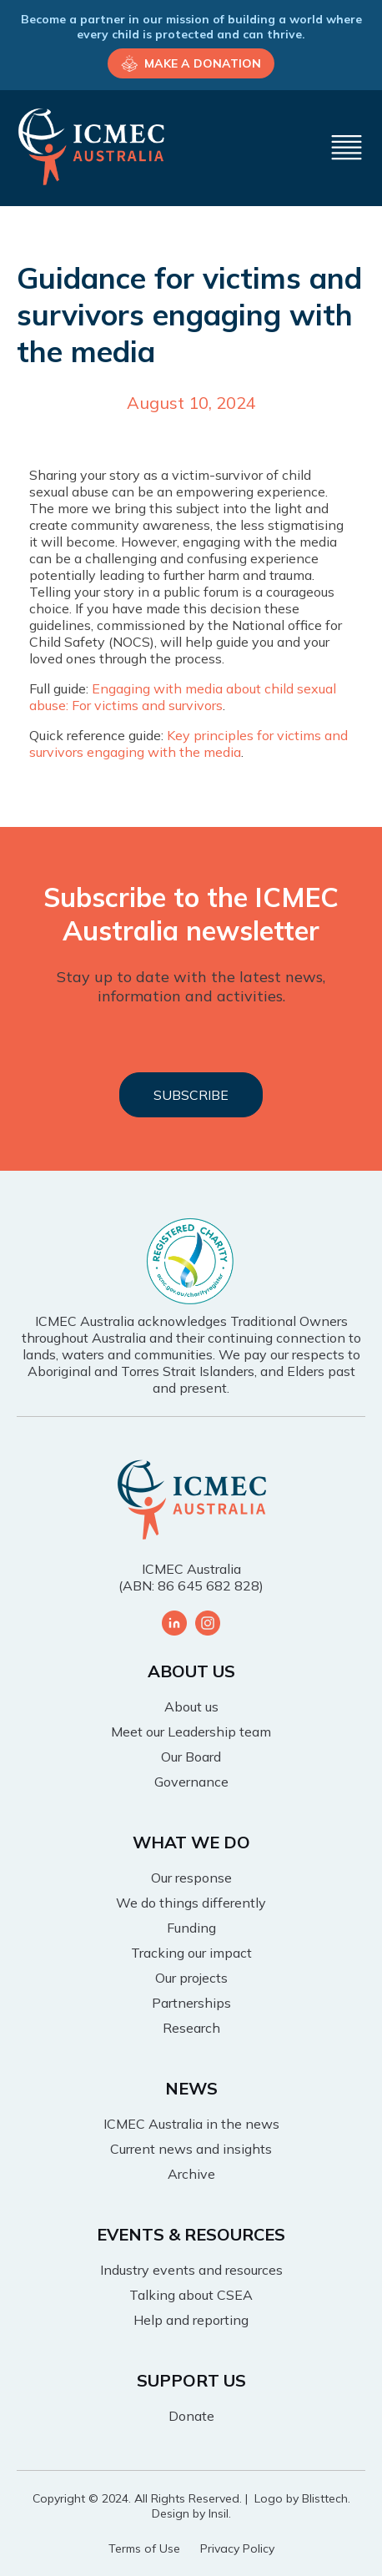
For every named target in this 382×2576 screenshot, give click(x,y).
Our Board (191, 1756)
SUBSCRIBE (191, 1094)
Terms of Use (144, 2548)
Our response (191, 1877)
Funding (191, 1927)
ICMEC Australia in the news (191, 2123)
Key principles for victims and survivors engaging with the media (188, 743)
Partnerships (191, 2002)
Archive (191, 2173)
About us (191, 1706)
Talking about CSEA (191, 2294)
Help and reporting (191, 2319)
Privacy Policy (237, 2548)
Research (191, 2027)
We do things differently (191, 1902)
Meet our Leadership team (191, 1731)
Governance (191, 1781)
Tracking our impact (191, 1952)
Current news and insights (191, 2148)
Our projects (191, 1977)
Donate (191, 2415)
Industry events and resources (191, 2269)
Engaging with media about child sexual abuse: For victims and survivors (182, 696)
